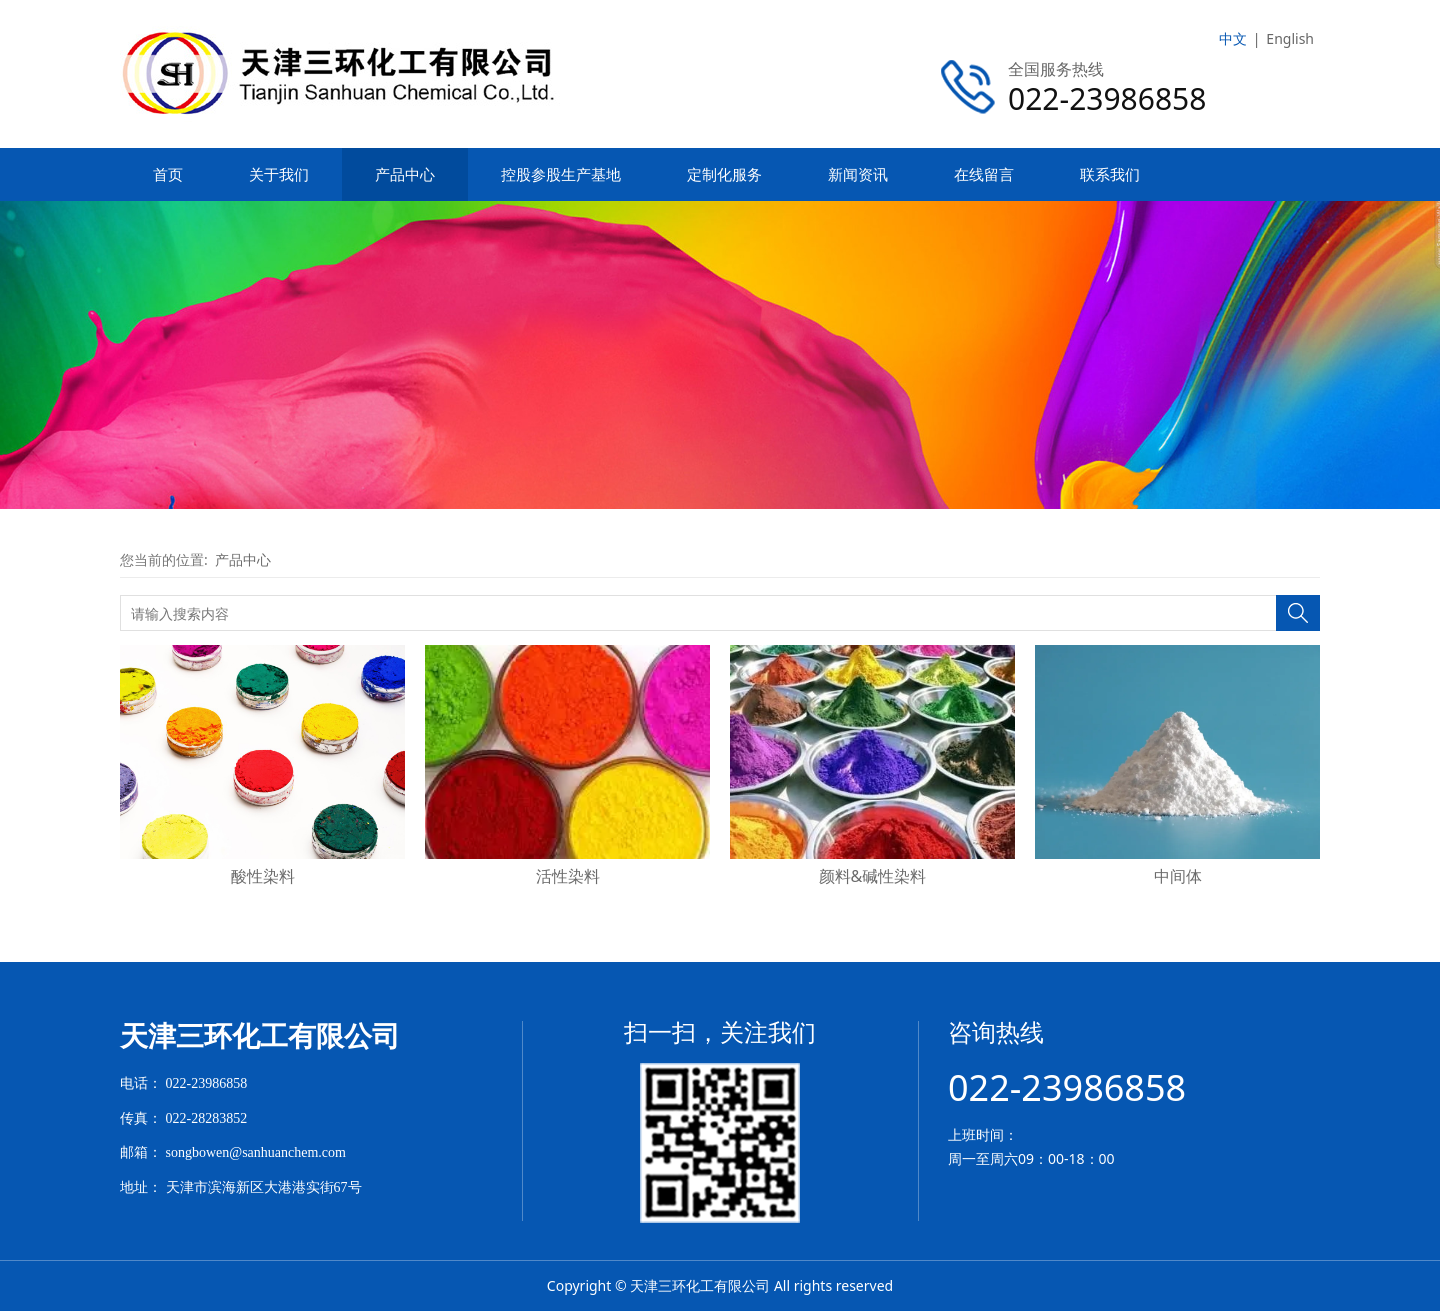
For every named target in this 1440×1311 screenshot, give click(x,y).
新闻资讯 (858, 174)
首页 (168, 174)
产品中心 (405, 174)
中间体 (1178, 876)
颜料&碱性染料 (873, 876)
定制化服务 (724, 174)
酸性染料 (263, 876)
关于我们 (279, 174)
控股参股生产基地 (561, 174)
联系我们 (1110, 174)
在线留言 (984, 174)
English (1290, 38)
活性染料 (568, 876)
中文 (1233, 38)
